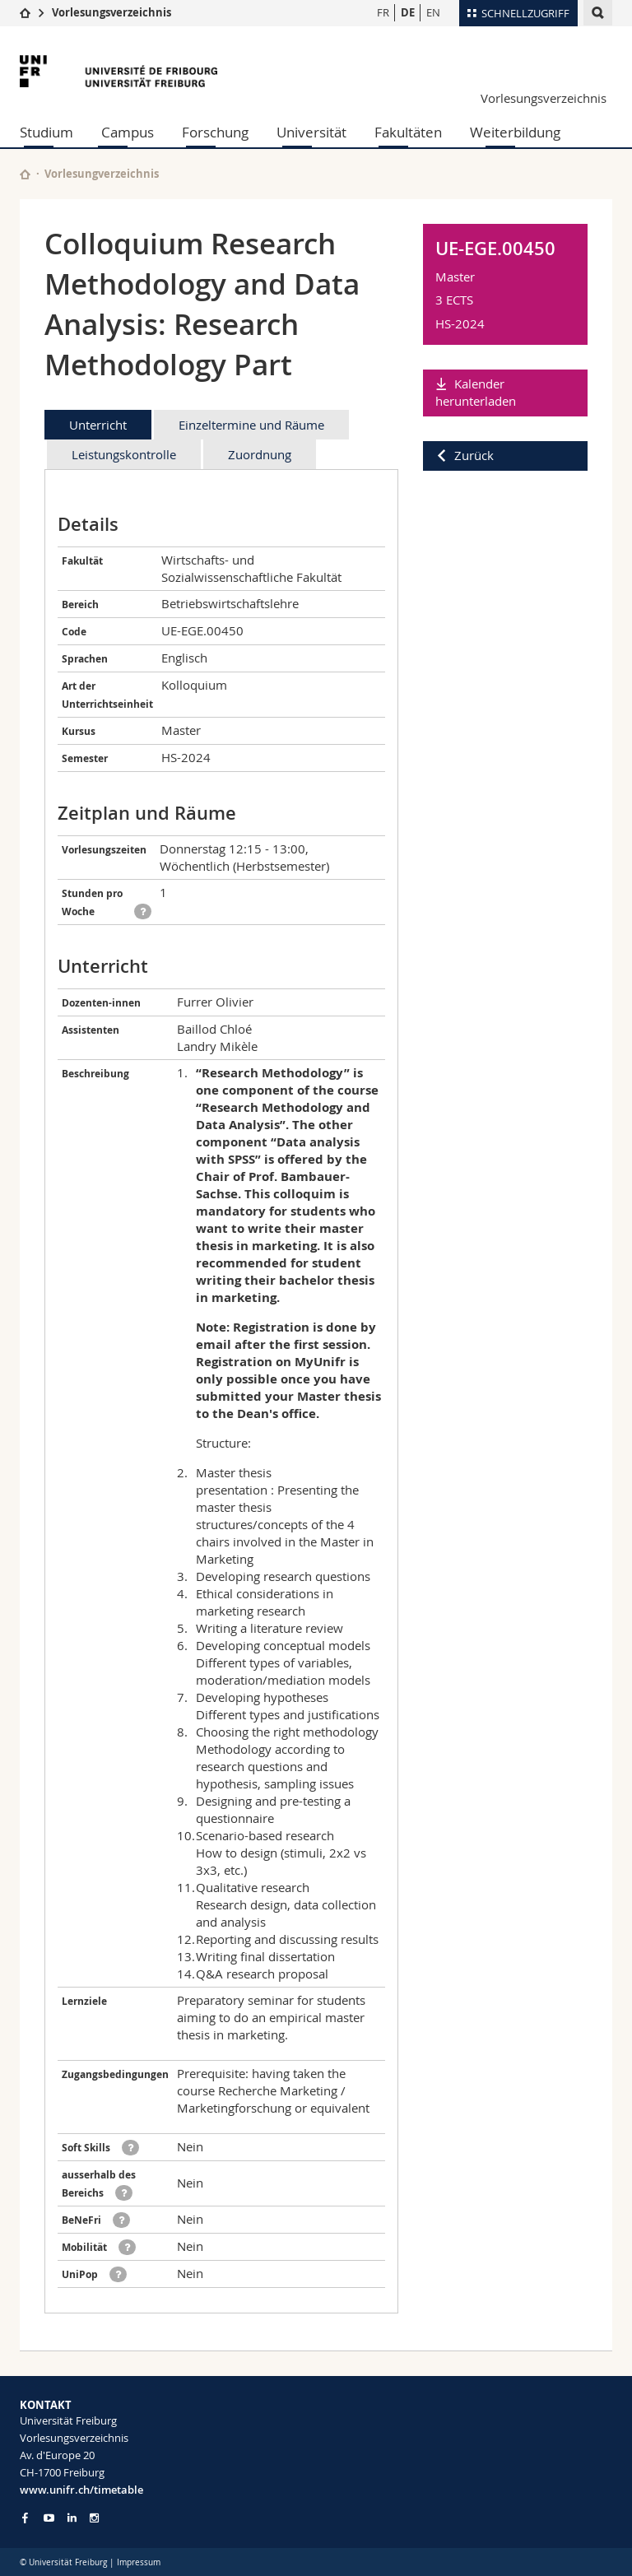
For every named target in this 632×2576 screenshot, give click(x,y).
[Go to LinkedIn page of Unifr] (72, 2518)
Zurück (474, 455)
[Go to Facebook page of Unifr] (25, 2517)
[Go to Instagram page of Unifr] (94, 2518)
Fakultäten (408, 132)
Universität (311, 132)
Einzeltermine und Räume (251, 424)
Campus (127, 132)
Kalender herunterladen (475, 392)
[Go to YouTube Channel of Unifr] (49, 2518)
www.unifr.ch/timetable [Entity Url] (81, 2489)
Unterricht (98, 424)
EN (433, 12)
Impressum (138, 2562)
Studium (46, 132)
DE (408, 12)
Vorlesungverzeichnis (101, 173)
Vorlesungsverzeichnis (111, 12)
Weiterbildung (515, 132)
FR (383, 12)
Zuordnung (259, 454)
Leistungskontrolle (124, 454)
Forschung (215, 132)
